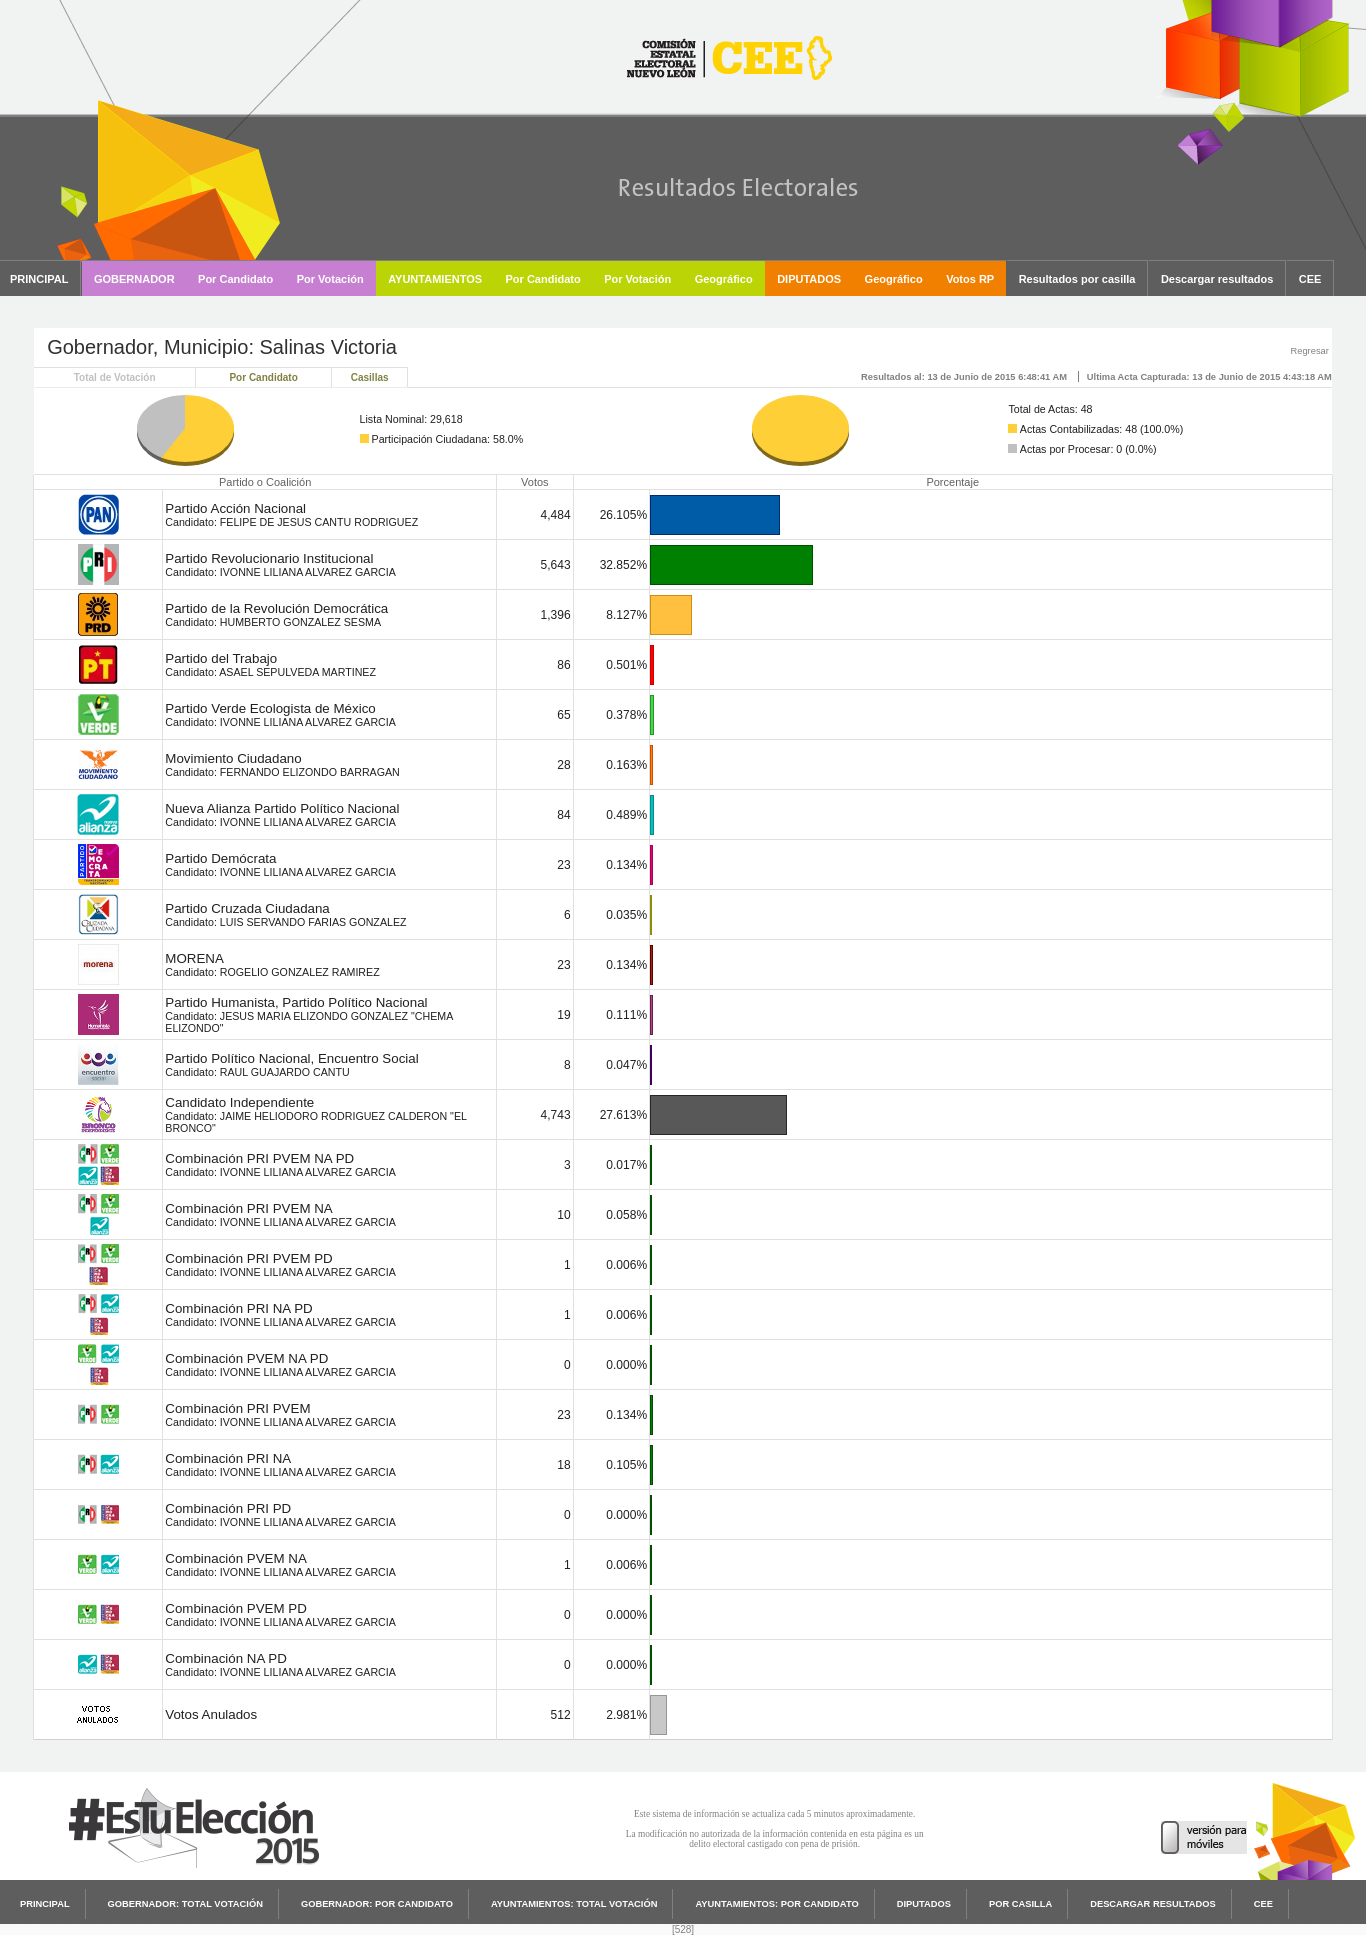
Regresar (1309, 351)
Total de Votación (115, 377)
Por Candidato (263, 377)
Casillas (370, 377)
